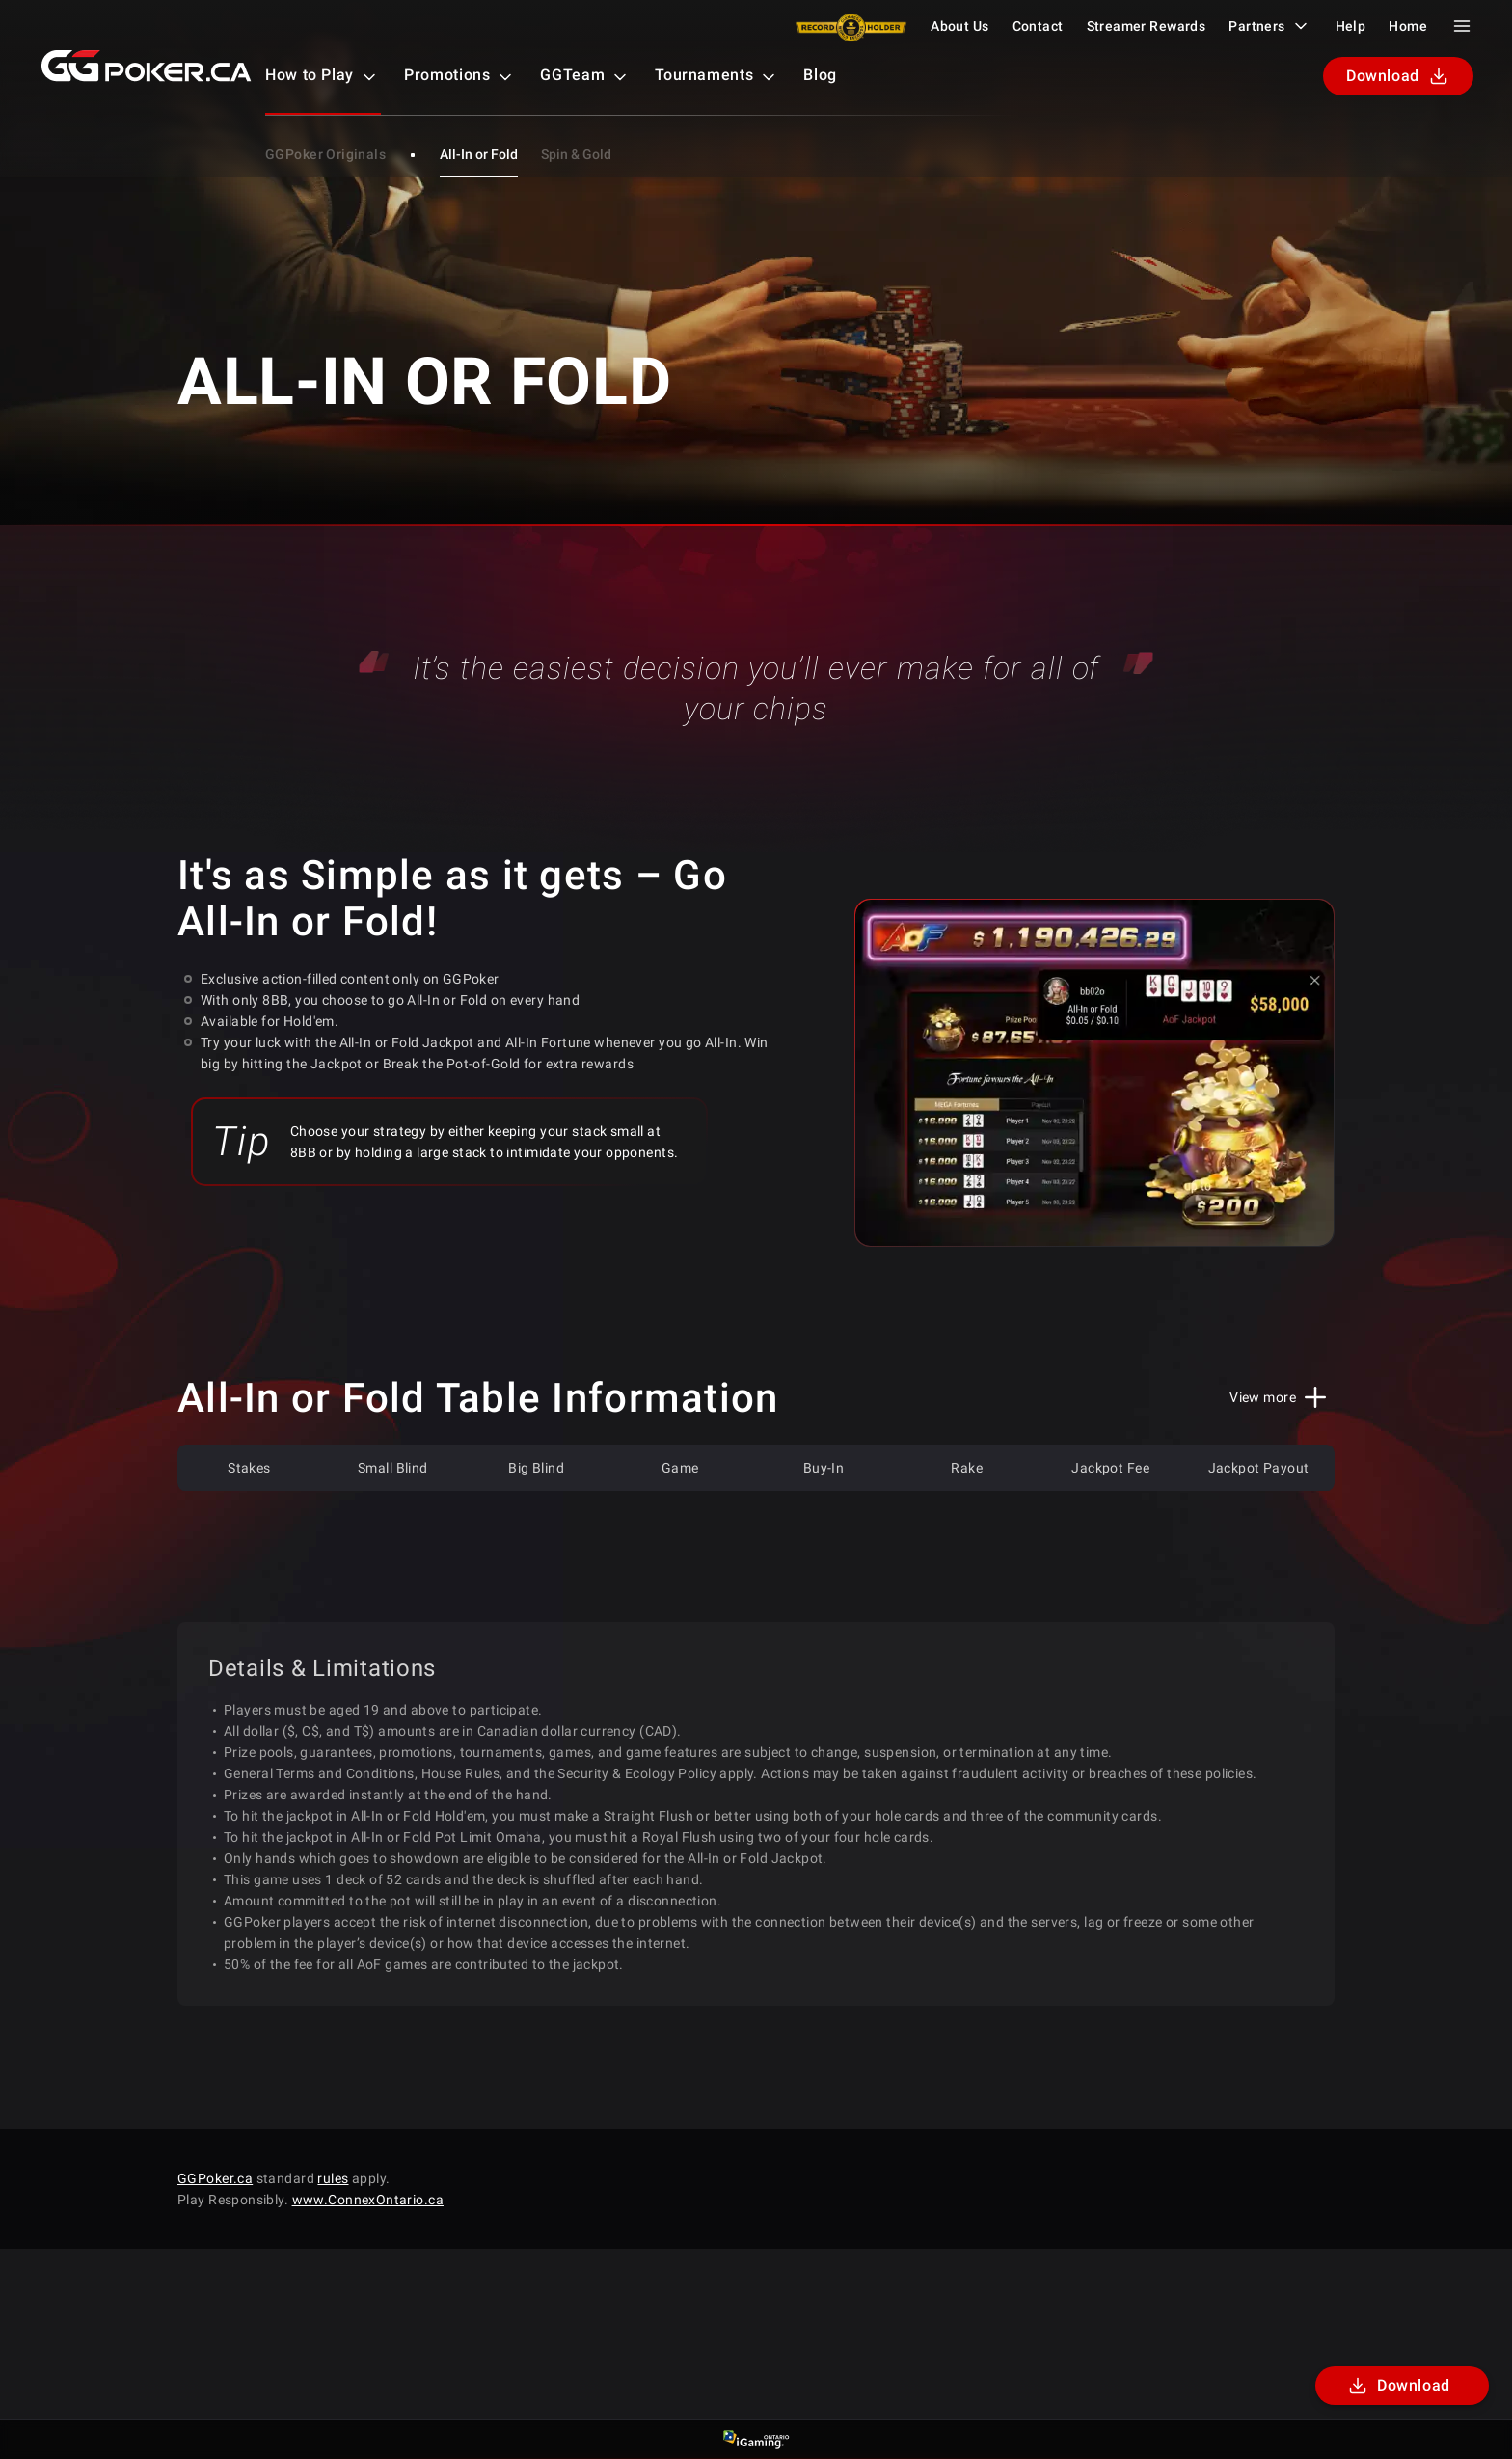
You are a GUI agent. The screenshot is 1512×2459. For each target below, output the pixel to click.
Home (1408, 26)
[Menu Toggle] (1461, 26)
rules (332, 2178)
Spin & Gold (576, 154)
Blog (820, 75)
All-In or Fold (479, 154)
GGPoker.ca (215, 2178)
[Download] (1402, 2385)
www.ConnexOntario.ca (368, 2199)
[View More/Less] (1282, 1397)
